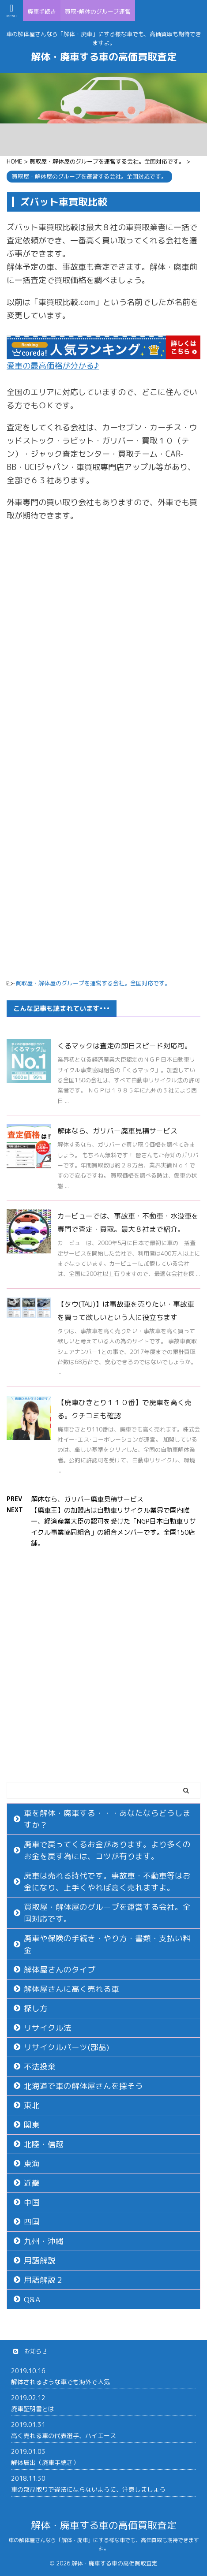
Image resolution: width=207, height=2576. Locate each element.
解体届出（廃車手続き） (45, 2462)
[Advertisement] (103, 643)
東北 (32, 2105)
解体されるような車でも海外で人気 (60, 2382)
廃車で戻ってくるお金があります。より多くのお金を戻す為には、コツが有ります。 (107, 1850)
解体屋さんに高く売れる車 (71, 1988)
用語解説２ (44, 2279)
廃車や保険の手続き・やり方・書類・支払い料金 (107, 1944)
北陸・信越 (44, 2144)
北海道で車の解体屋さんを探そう (83, 2085)
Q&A (32, 2299)
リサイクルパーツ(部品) (66, 2047)
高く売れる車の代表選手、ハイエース (63, 2435)
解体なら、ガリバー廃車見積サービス (117, 1131)
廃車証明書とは (32, 2409)
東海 (32, 2163)
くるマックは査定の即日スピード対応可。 (124, 1046)
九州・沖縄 (44, 2241)
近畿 (32, 2182)
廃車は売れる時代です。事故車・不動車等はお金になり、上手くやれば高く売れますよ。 (107, 1881)
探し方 (36, 2008)
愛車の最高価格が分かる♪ (53, 365)
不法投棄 (40, 2066)
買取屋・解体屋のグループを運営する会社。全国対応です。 (92, 983)
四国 (32, 2221)
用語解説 (40, 2260)
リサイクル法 (48, 2027)
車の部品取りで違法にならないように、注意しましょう (88, 2489)
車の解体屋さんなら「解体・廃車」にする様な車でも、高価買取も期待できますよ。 (103, 2544)
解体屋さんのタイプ (59, 1969)
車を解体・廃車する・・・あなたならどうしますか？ (107, 1819)
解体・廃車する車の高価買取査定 (104, 56)
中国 (32, 2202)
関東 (32, 2124)
